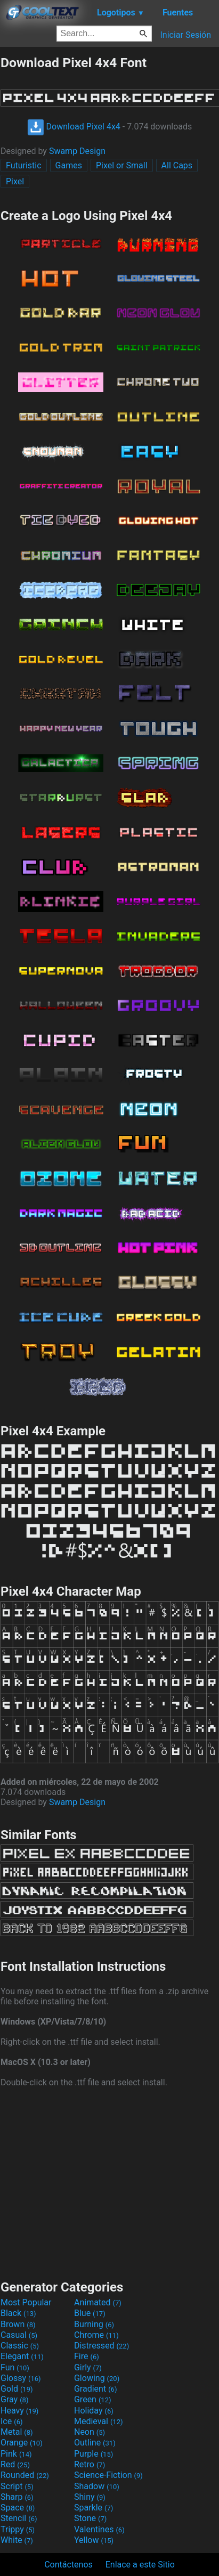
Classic (20, 2346)
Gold (17, 2389)
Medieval (98, 2421)
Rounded (25, 2475)
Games (68, 165)
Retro (89, 2464)
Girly (88, 2367)
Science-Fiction (108, 2475)
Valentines (99, 2529)
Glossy (21, 2378)
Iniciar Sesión (185, 35)
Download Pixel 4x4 (73, 126)
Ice (11, 2421)
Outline (95, 2442)
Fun (15, 2367)
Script (17, 2486)
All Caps (177, 165)
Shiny (90, 2497)
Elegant (22, 2356)
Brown (18, 2324)
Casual (19, 2335)
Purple (93, 2454)
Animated (97, 2302)
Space (18, 2507)
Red (15, 2464)
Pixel (15, 181)
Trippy (18, 2529)
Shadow (96, 2486)
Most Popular (26, 2302)
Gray (14, 2399)
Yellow (93, 2540)
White (17, 2540)
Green (92, 2399)
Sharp (17, 2497)
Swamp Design (77, 151)
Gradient (95, 2389)
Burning (94, 2324)
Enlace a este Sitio (140, 2564)
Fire (86, 2356)
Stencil (19, 2518)
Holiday (93, 2411)
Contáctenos (68, 2564)
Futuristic (24, 165)
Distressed (101, 2346)
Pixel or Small (122, 165)
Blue (90, 2313)
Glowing (96, 2378)
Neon (89, 2432)
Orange (22, 2442)
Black (18, 2313)
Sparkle (93, 2507)
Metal (17, 2432)
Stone (90, 2518)
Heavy (19, 2411)
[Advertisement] (109, 2182)
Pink (16, 2454)
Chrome (96, 2335)
